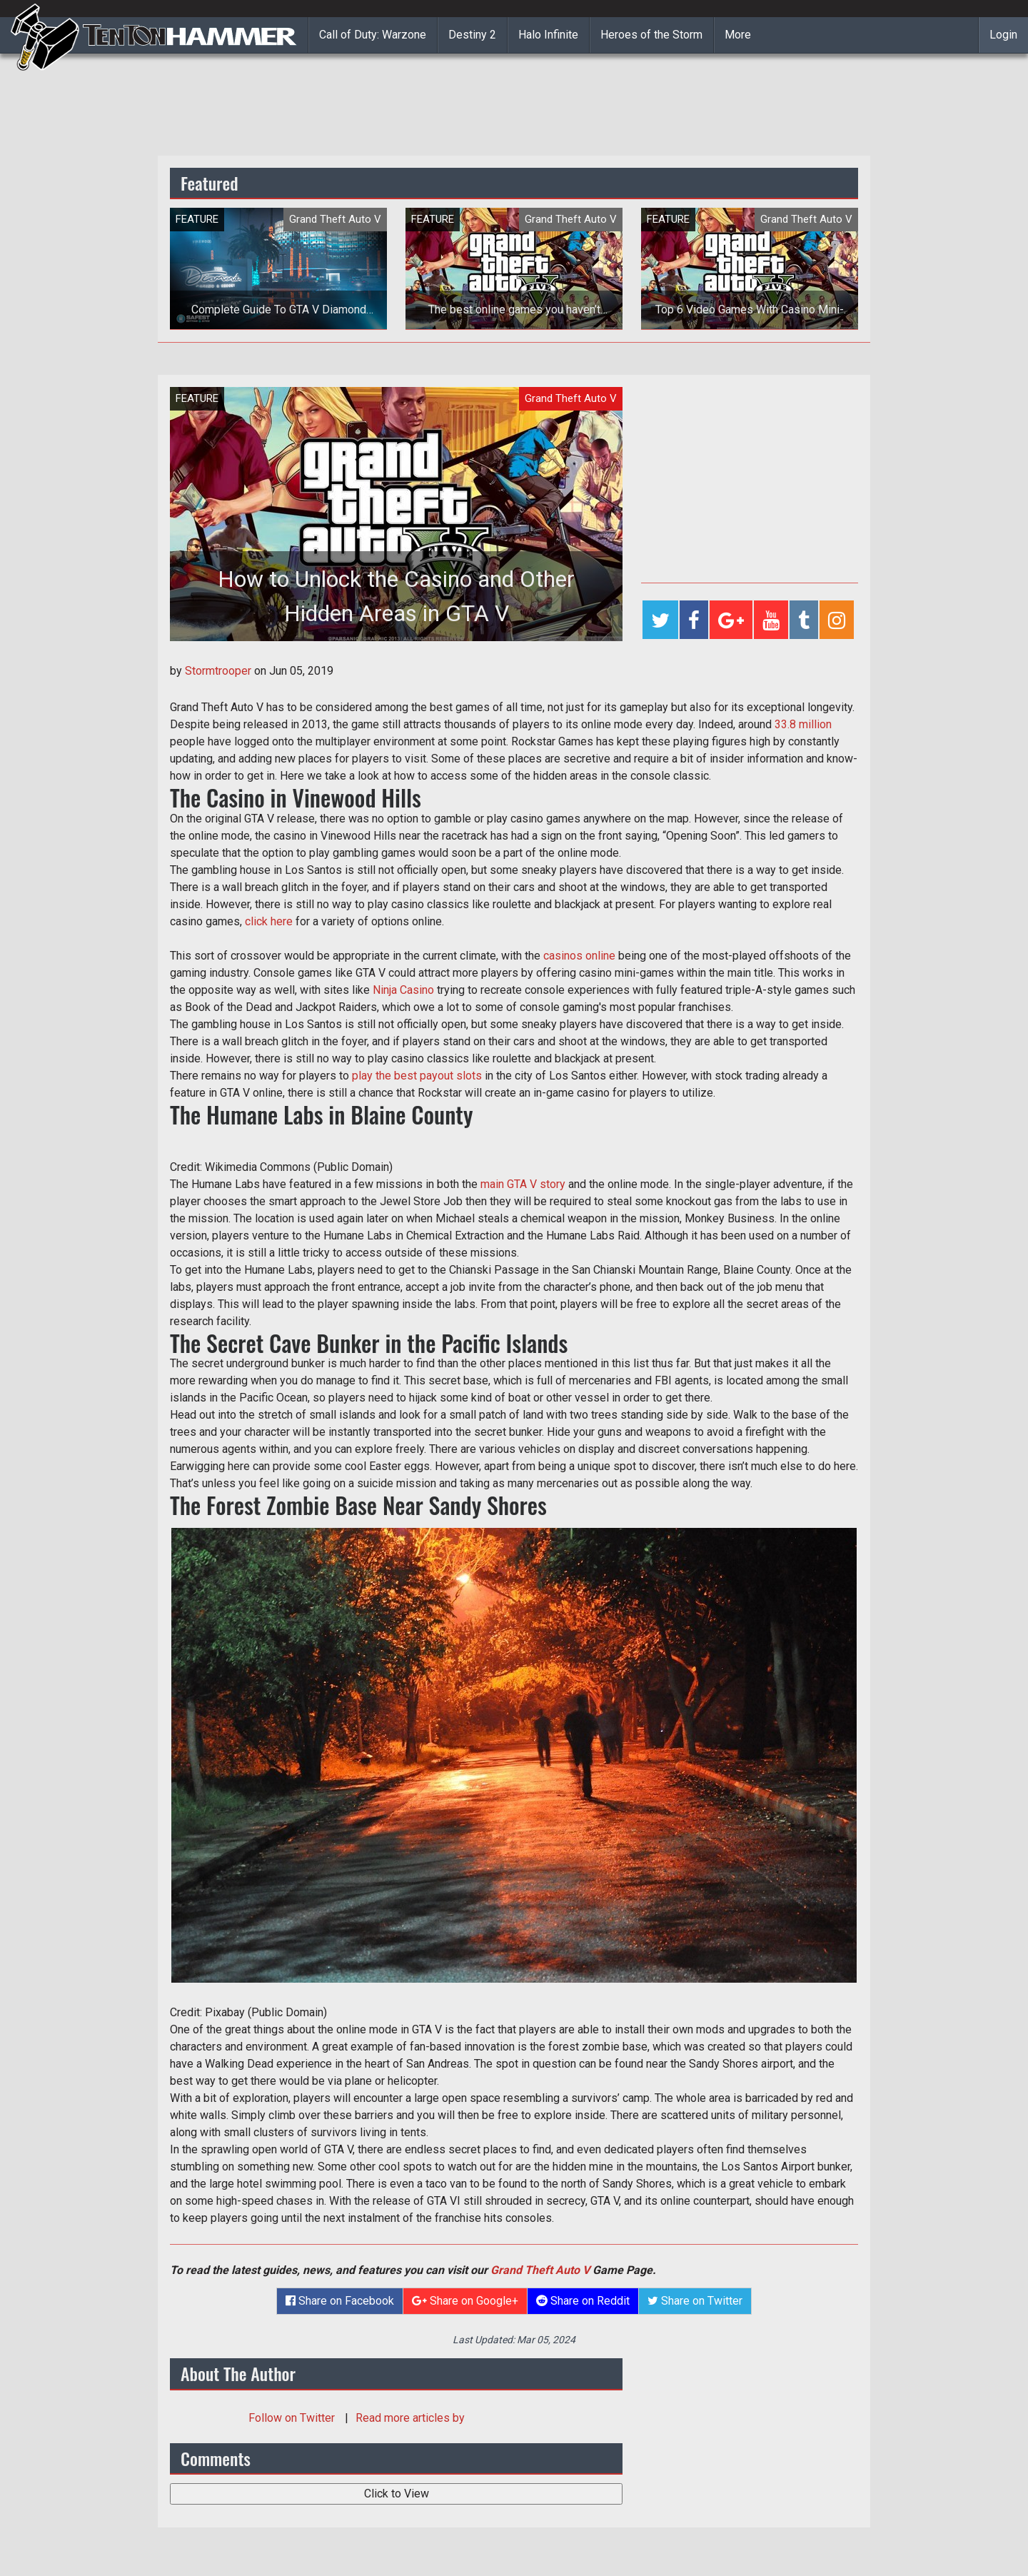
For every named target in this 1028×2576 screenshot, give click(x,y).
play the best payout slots (417, 1075)
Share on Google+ (465, 2301)
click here (269, 921)
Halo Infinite (548, 34)
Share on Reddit (583, 2301)
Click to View (396, 2493)
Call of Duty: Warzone (372, 34)
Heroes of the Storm (651, 34)
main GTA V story (522, 1184)
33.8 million (803, 724)
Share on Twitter (694, 2301)
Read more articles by (410, 2418)
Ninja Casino (403, 990)
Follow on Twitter (293, 2418)
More (738, 34)
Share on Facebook (340, 2301)
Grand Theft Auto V (540, 2270)
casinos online (579, 955)
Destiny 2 (472, 34)
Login (1003, 34)
